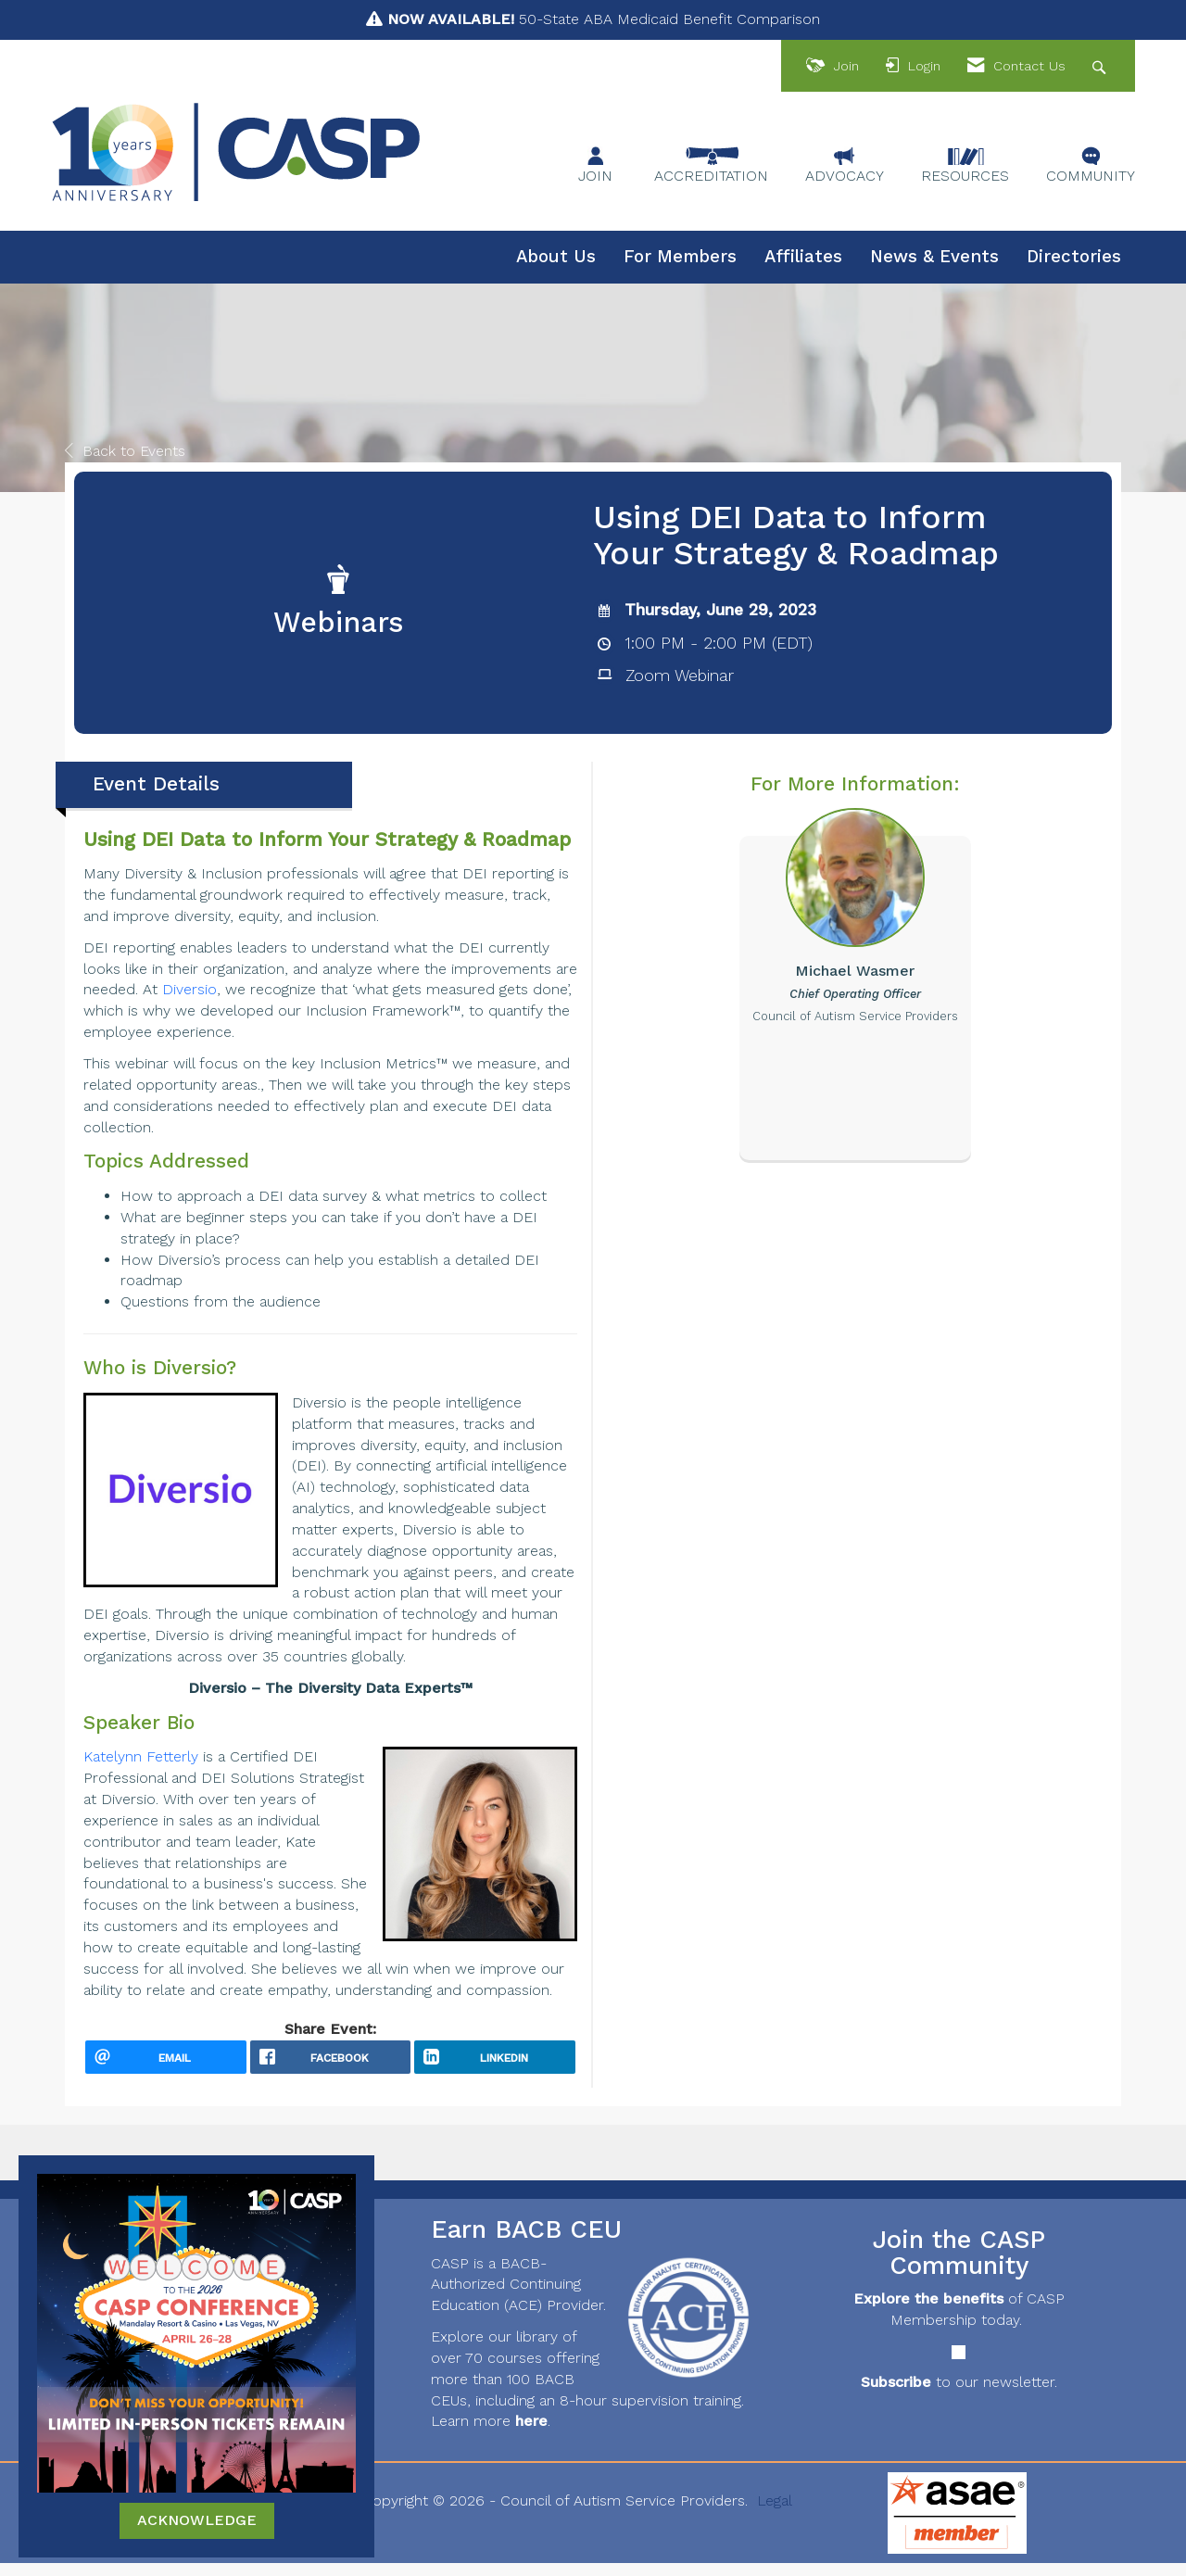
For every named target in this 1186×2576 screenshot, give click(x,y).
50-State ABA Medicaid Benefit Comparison (603, 19)
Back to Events (125, 451)
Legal (774, 2513)
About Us (556, 256)
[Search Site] (1101, 66)
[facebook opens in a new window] (330, 2063)
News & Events (934, 256)
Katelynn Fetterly (143, 1756)
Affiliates (803, 256)
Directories (1074, 256)
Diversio (189, 989)
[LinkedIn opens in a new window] (494, 2063)
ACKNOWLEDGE (197, 2520)
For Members (680, 256)
